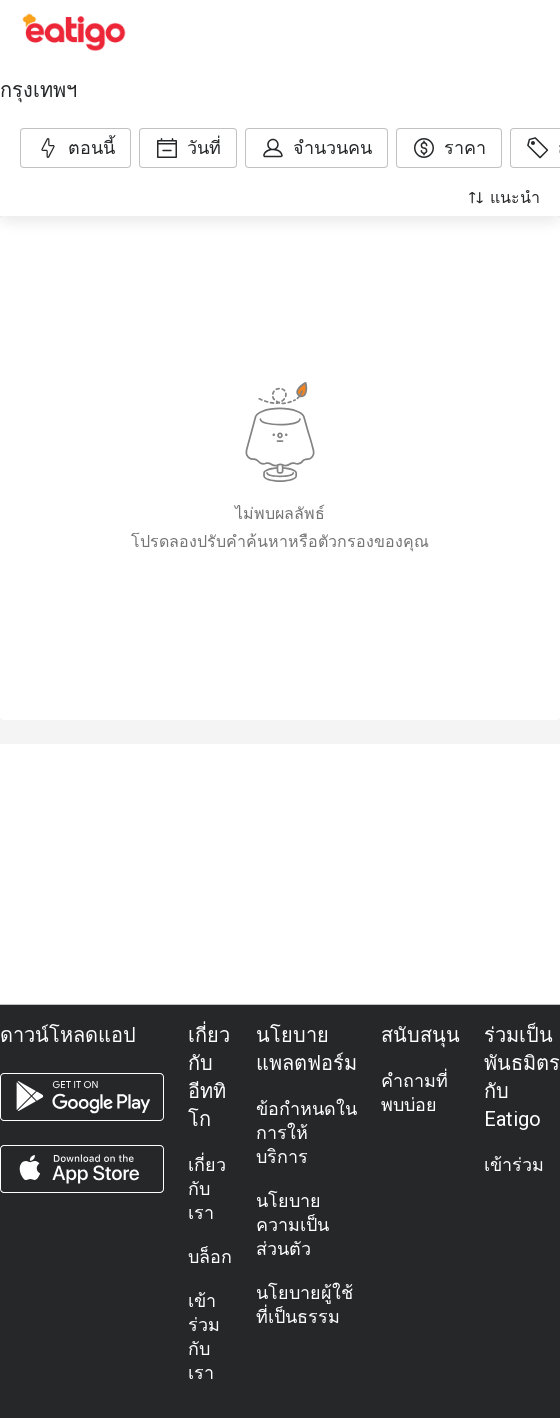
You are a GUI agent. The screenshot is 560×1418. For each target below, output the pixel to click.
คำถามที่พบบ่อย (414, 1092)
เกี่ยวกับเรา (207, 1188)
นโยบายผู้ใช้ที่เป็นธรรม (304, 1304)
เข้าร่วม (514, 1164)
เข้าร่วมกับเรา (204, 1336)
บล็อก (210, 1256)
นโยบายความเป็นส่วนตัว (292, 1224)
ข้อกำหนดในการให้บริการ (306, 1132)
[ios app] (82, 1169)
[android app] (82, 1097)
